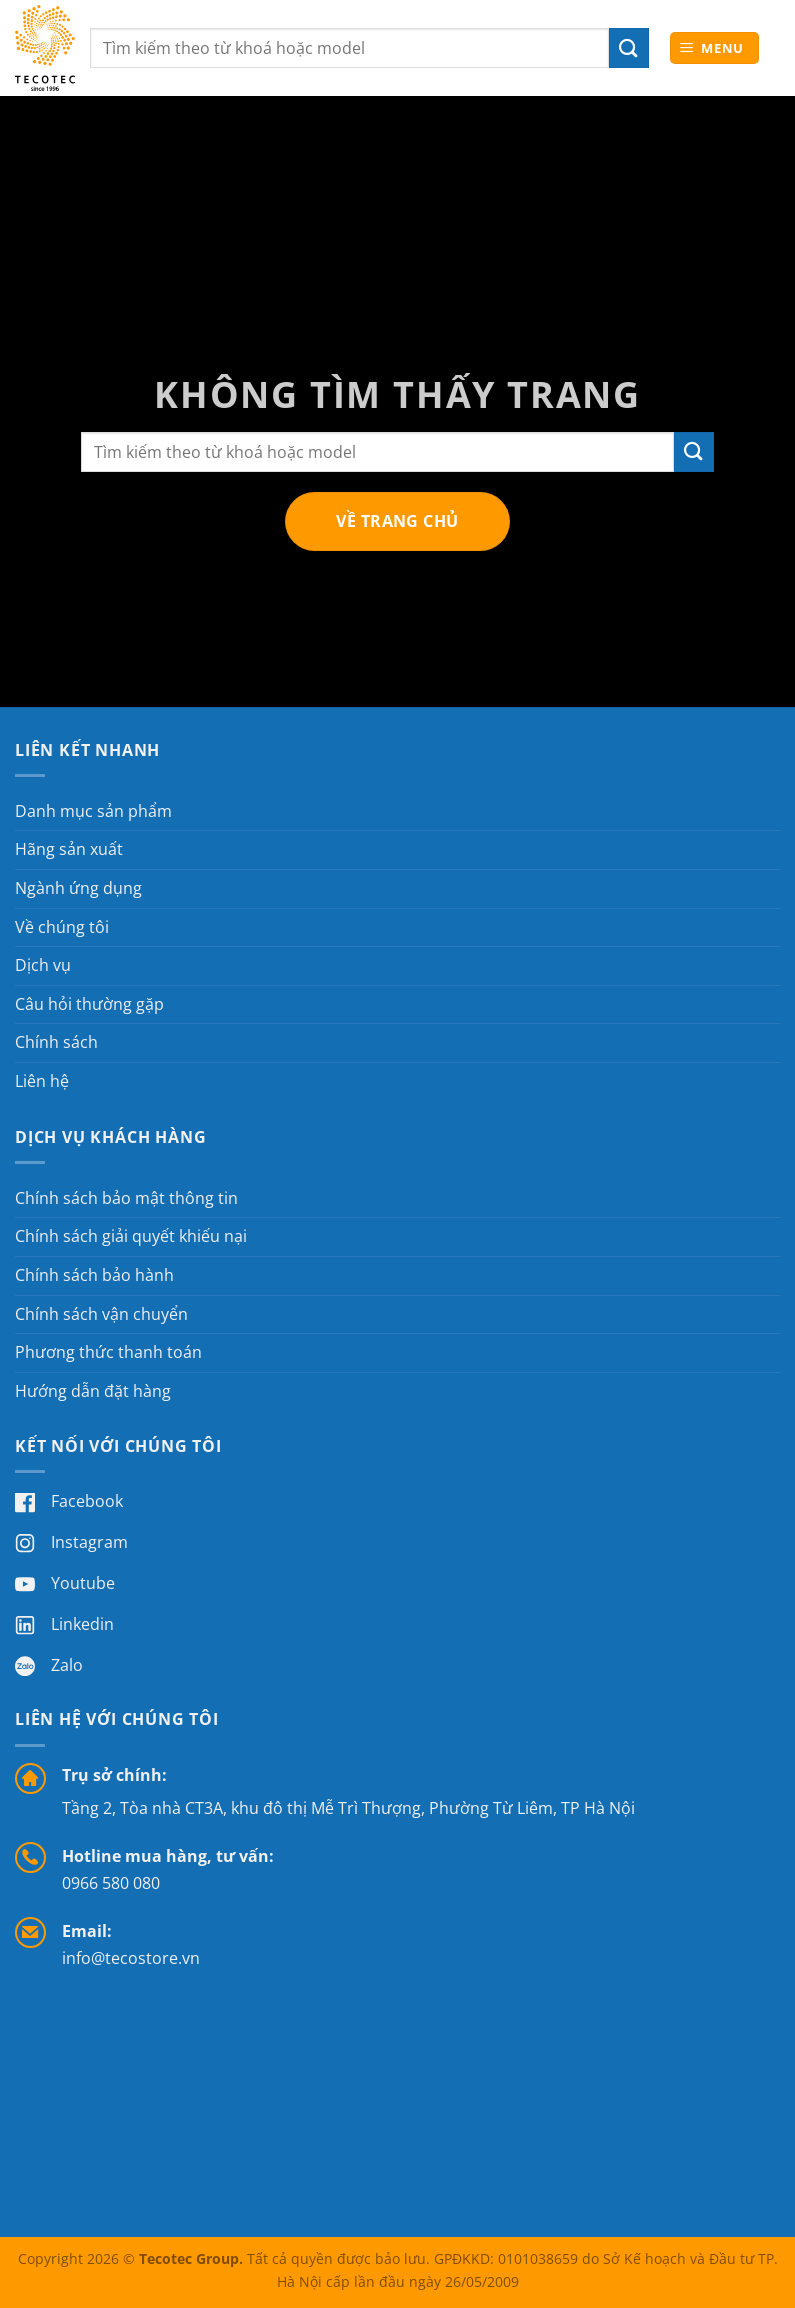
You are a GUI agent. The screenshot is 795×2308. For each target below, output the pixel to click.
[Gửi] (694, 451)
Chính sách (56, 1042)
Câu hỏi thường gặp (89, 1004)
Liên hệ (42, 1081)
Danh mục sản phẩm (93, 811)
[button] (715, 48)
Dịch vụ (43, 965)
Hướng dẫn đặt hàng (93, 1391)
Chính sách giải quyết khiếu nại (131, 1236)
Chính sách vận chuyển (101, 1314)
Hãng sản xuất (69, 849)
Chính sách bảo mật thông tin (126, 1198)
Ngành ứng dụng (78, 888)
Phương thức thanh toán (108, 1352)
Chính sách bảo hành (94, 1275)
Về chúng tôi (62, 927)
